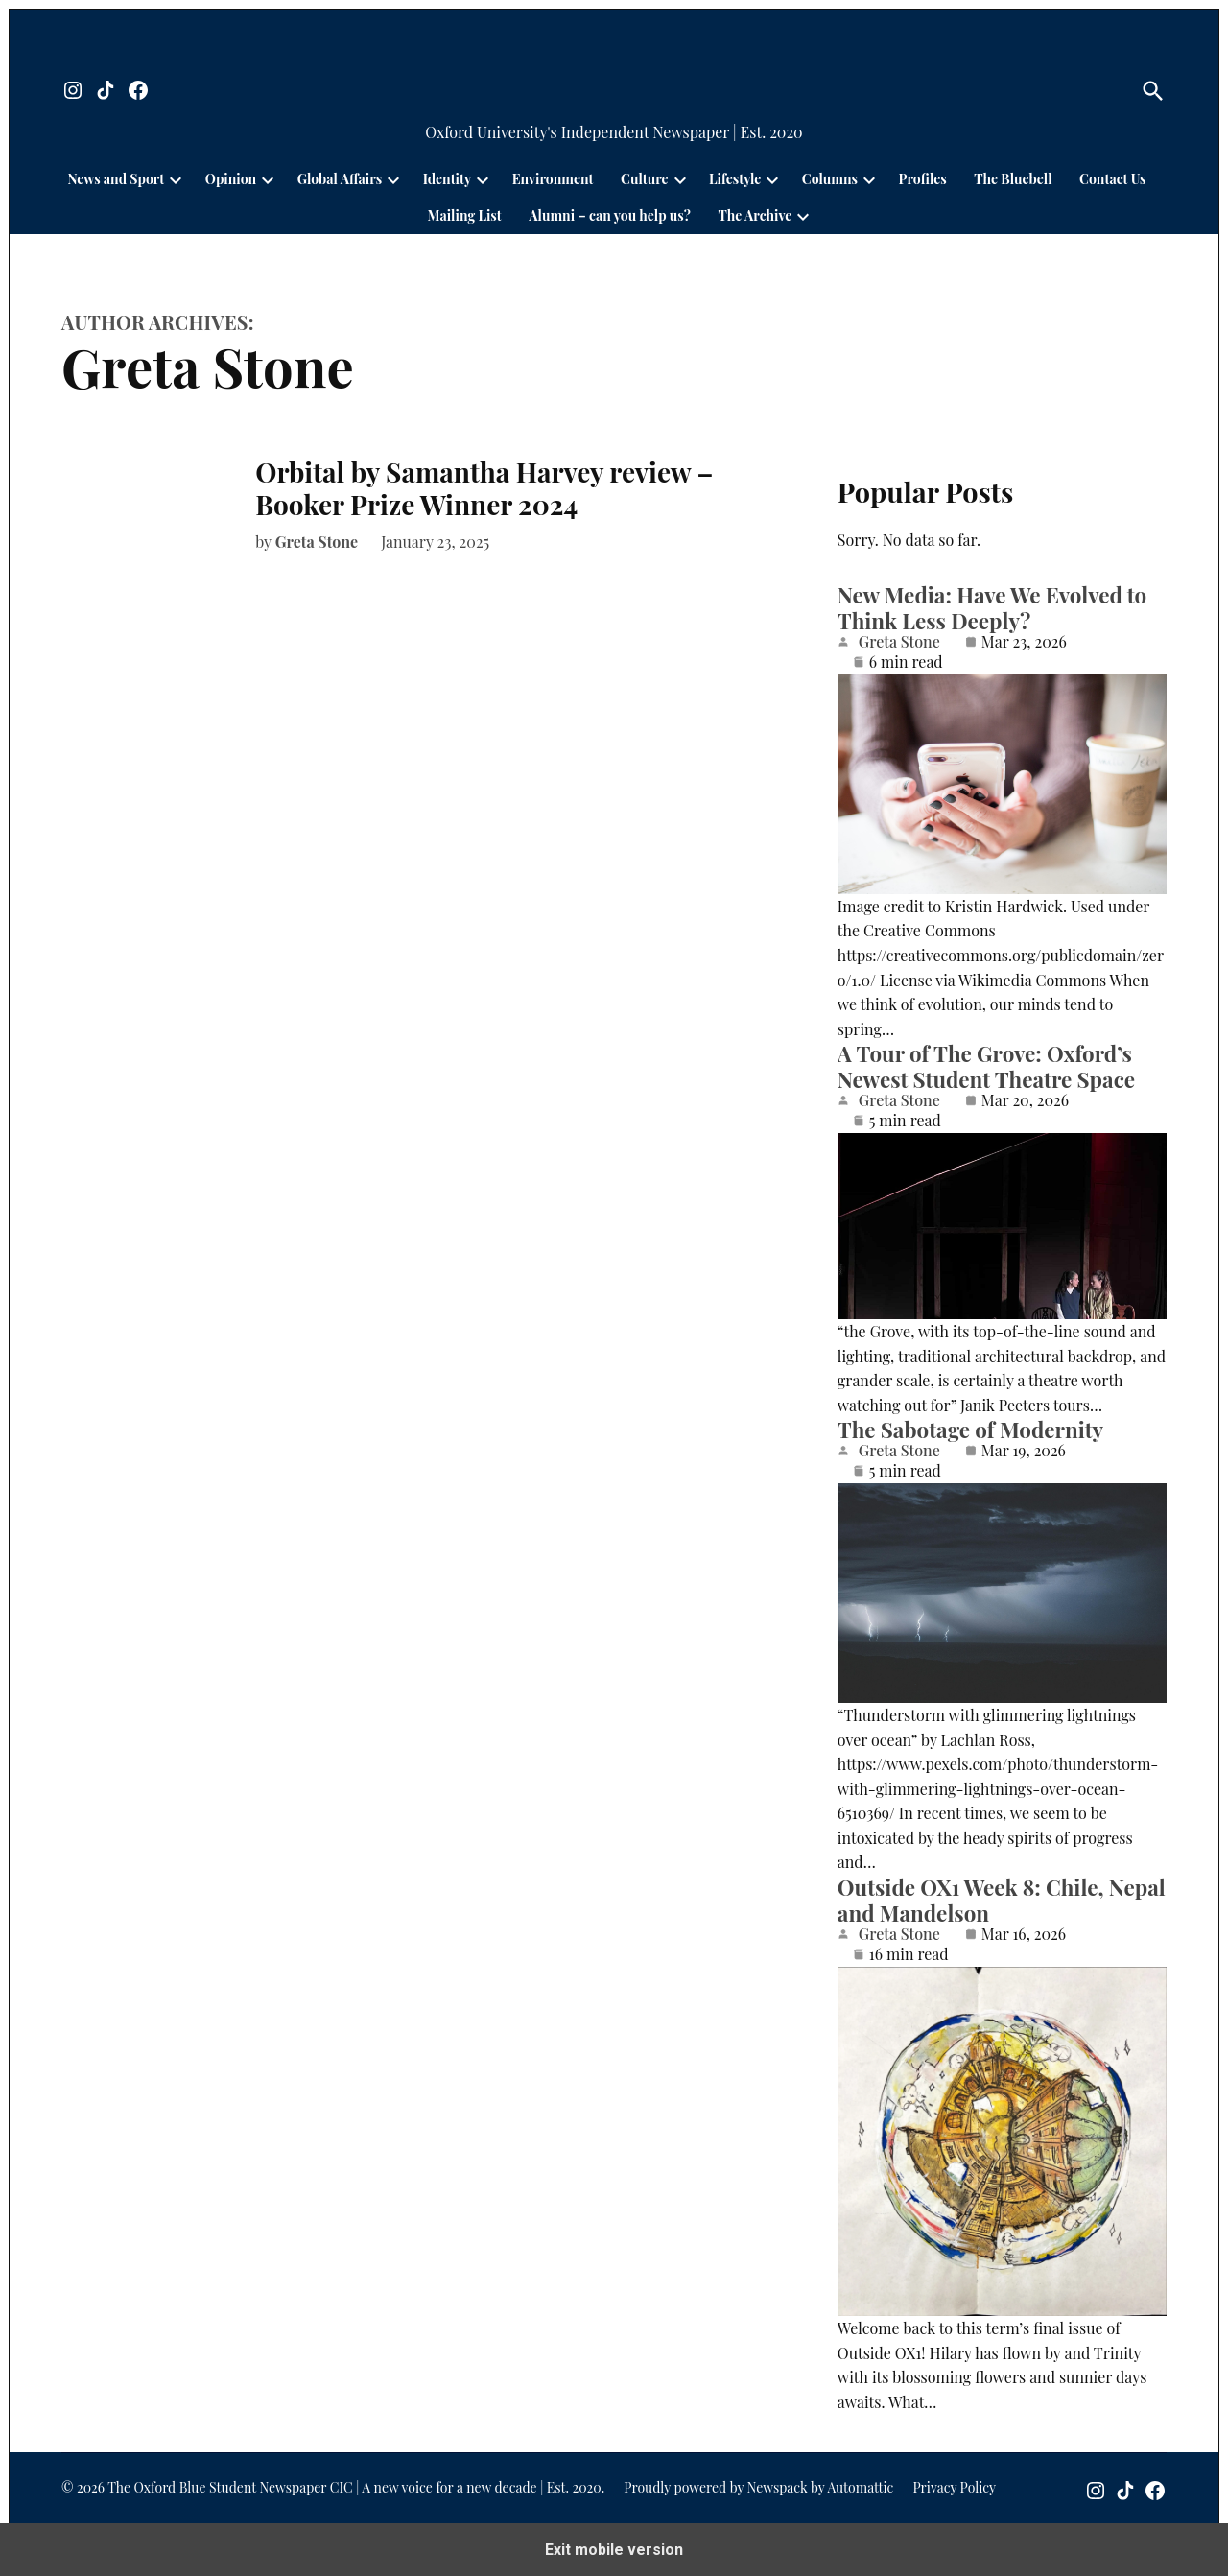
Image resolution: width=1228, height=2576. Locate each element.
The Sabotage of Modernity (970, 1429)
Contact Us (1112, 179)
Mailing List (465, 215)
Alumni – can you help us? (610, 215)
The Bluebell (1012, 179)
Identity (447, 179)
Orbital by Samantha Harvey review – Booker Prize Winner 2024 (484, 488)
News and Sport (116, 179)
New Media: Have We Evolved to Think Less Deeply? (992, 607)
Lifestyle (735, 179)
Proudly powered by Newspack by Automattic (758, 2487)
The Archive (754, 215)
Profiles (923, 179)
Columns (830, 179)
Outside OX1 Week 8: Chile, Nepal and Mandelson (1002, 1900)
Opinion (230, 179)
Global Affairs (339, 179)
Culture (645, 179)
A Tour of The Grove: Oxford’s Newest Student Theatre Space (986, 1066)
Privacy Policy (954, 2487)
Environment (553, 179)
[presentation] (175, 179)
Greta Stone (317, 542)
